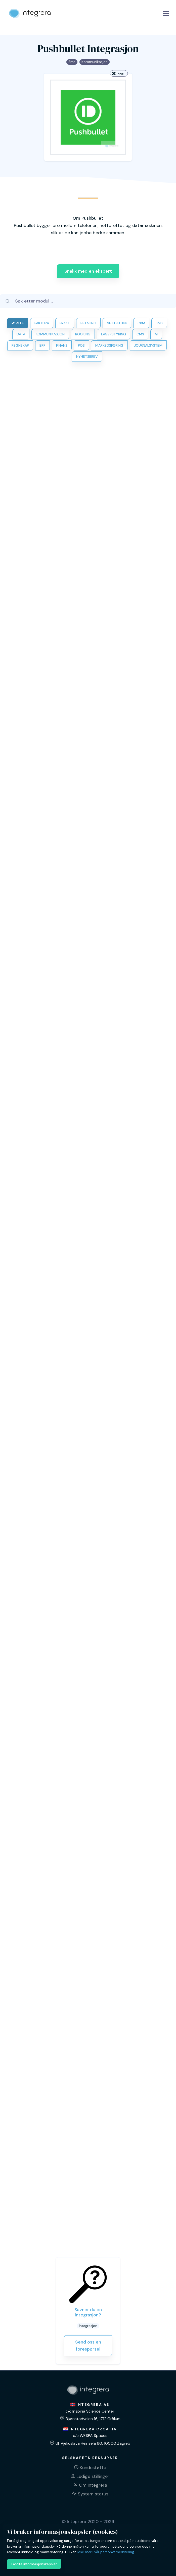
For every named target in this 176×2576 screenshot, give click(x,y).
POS (81, 345)
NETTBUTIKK (117, 323)
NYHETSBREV (87, 356)
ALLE (17, 323)
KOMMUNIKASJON (50, 334)
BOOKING (83, 334)
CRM (141, 323)
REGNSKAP (20, 345)
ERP (42, 345)
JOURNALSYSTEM (148, 345)
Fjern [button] (118, 73)
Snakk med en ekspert (88, 271)
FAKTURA (41, 323)
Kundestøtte (93, 2468)
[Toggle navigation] (166, 14)
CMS (140, 334)
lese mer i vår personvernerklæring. (106, 2552)
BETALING (88, 323)
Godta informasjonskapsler (34, 2564)
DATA (21, 334)
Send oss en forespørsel (88, 2345)
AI (156, 334)
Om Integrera (93, 2485)
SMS (159, 323)
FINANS (61, 345)
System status (93, 2494)
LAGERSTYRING (113, 334)
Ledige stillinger (92, 2476)
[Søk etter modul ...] (93, 301)
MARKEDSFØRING (109, 345)
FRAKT (65, 323)
